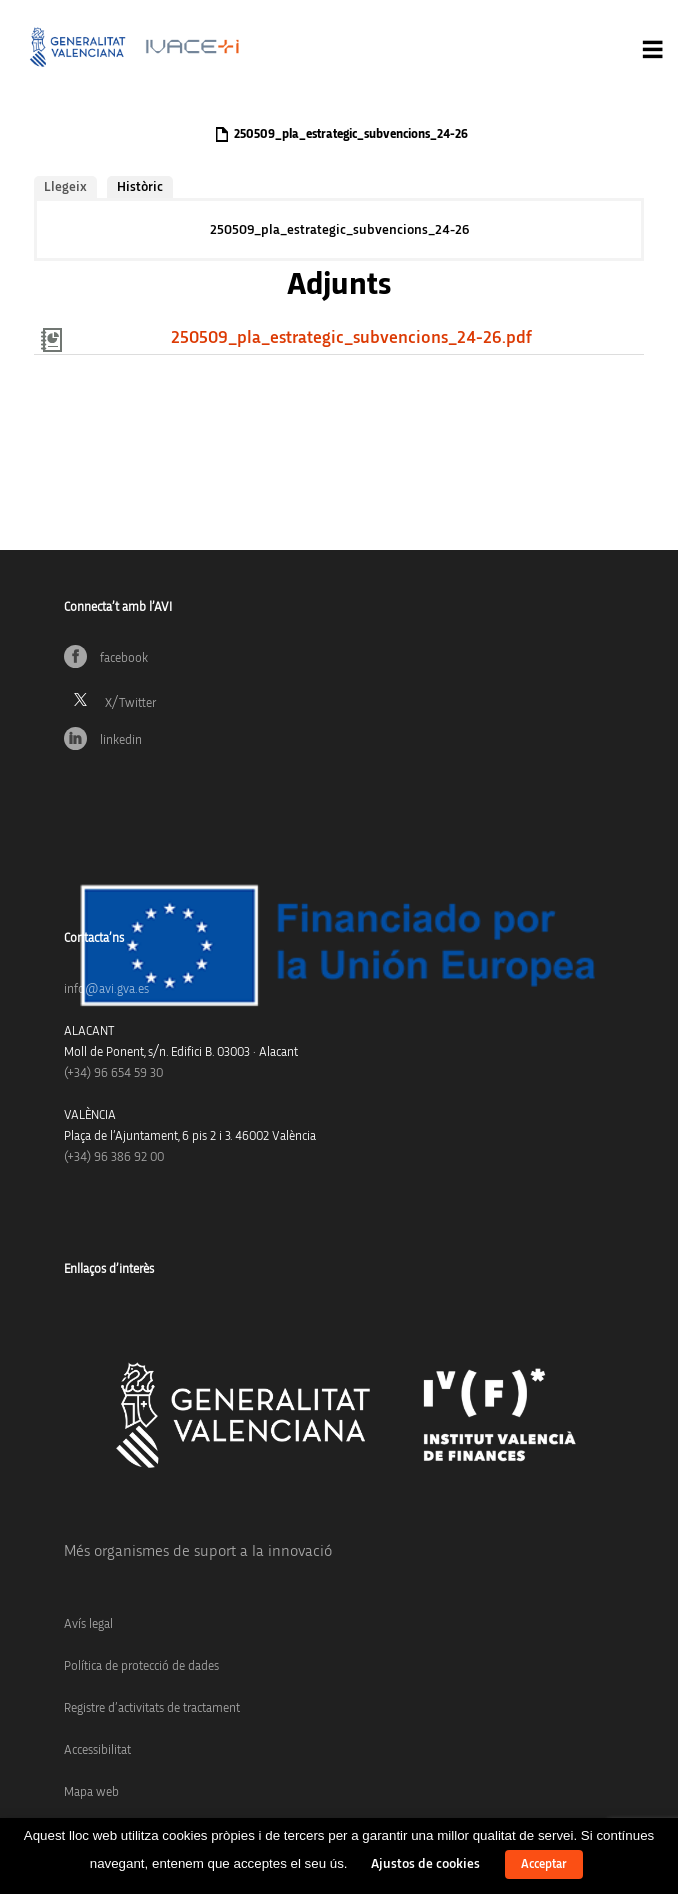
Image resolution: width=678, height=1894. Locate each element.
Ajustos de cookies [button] (425, 1864)
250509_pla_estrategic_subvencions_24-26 (339, 230)
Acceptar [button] (544, 1864)
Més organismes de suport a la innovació (198, 1551)
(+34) (113, 1073)
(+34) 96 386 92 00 (114, 1157)
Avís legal (88, 1624)
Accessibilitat (97, 1750)
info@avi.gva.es (106, 989)
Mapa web (91, 1792)
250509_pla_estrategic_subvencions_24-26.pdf (351, 338)
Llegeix (65, 187)
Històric (140, 187)
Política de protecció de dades (141, 1666)
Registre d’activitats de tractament (152, 1708)
